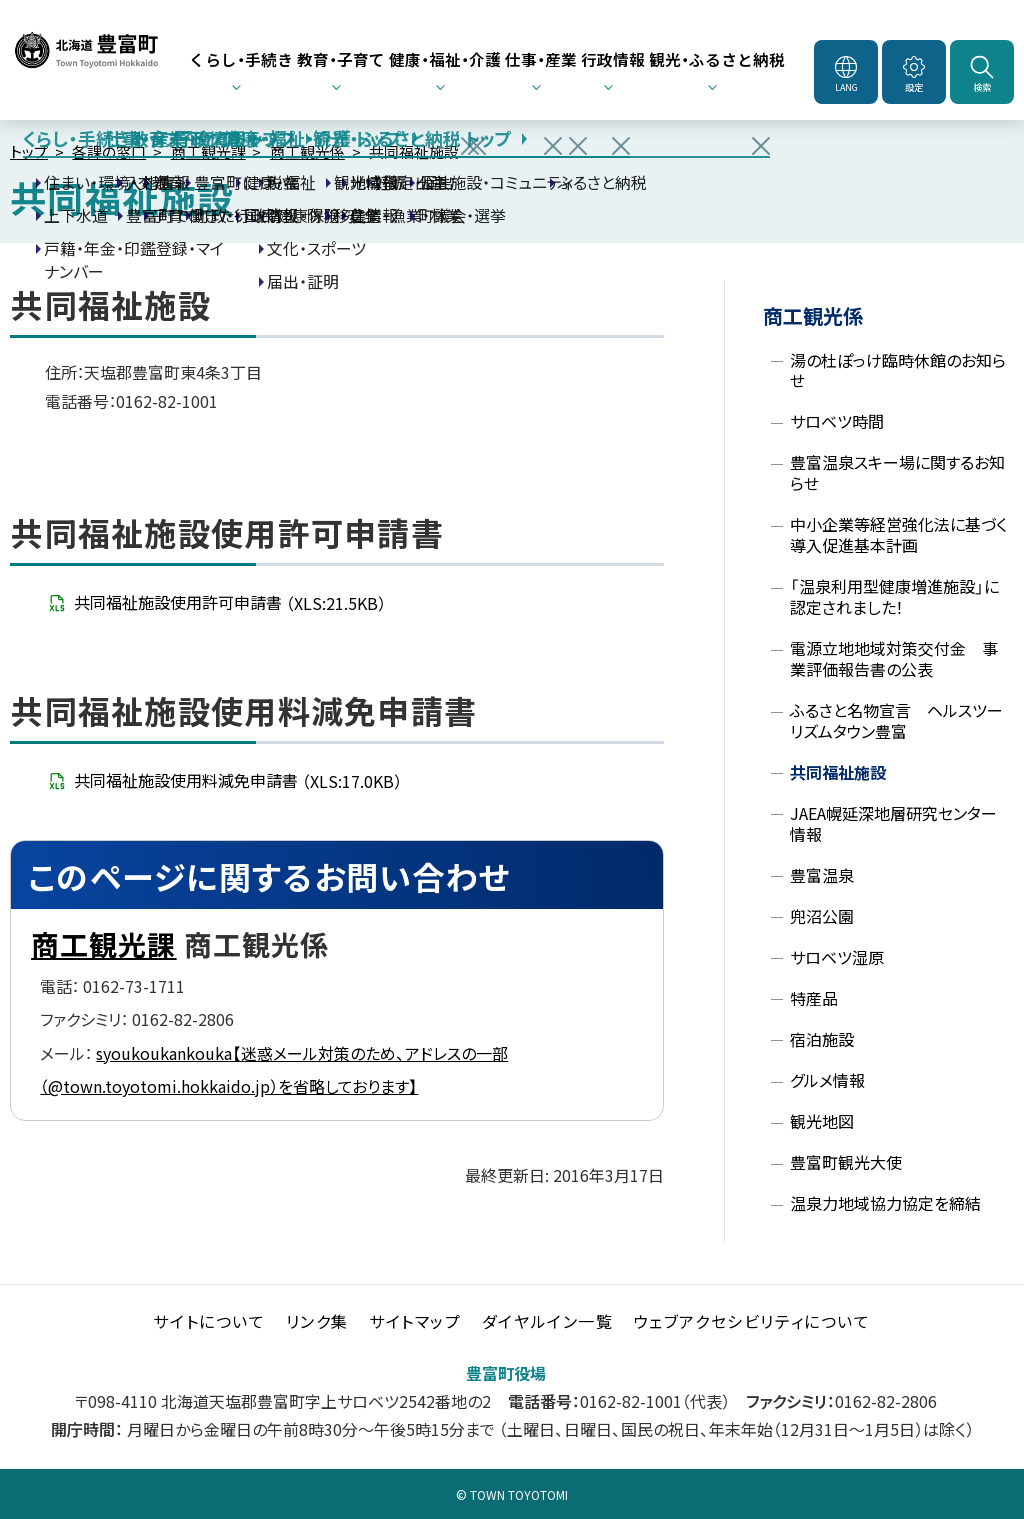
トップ (29, 151)
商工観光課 (208, 151)
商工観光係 (307, 151)
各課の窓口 (109, 151)
